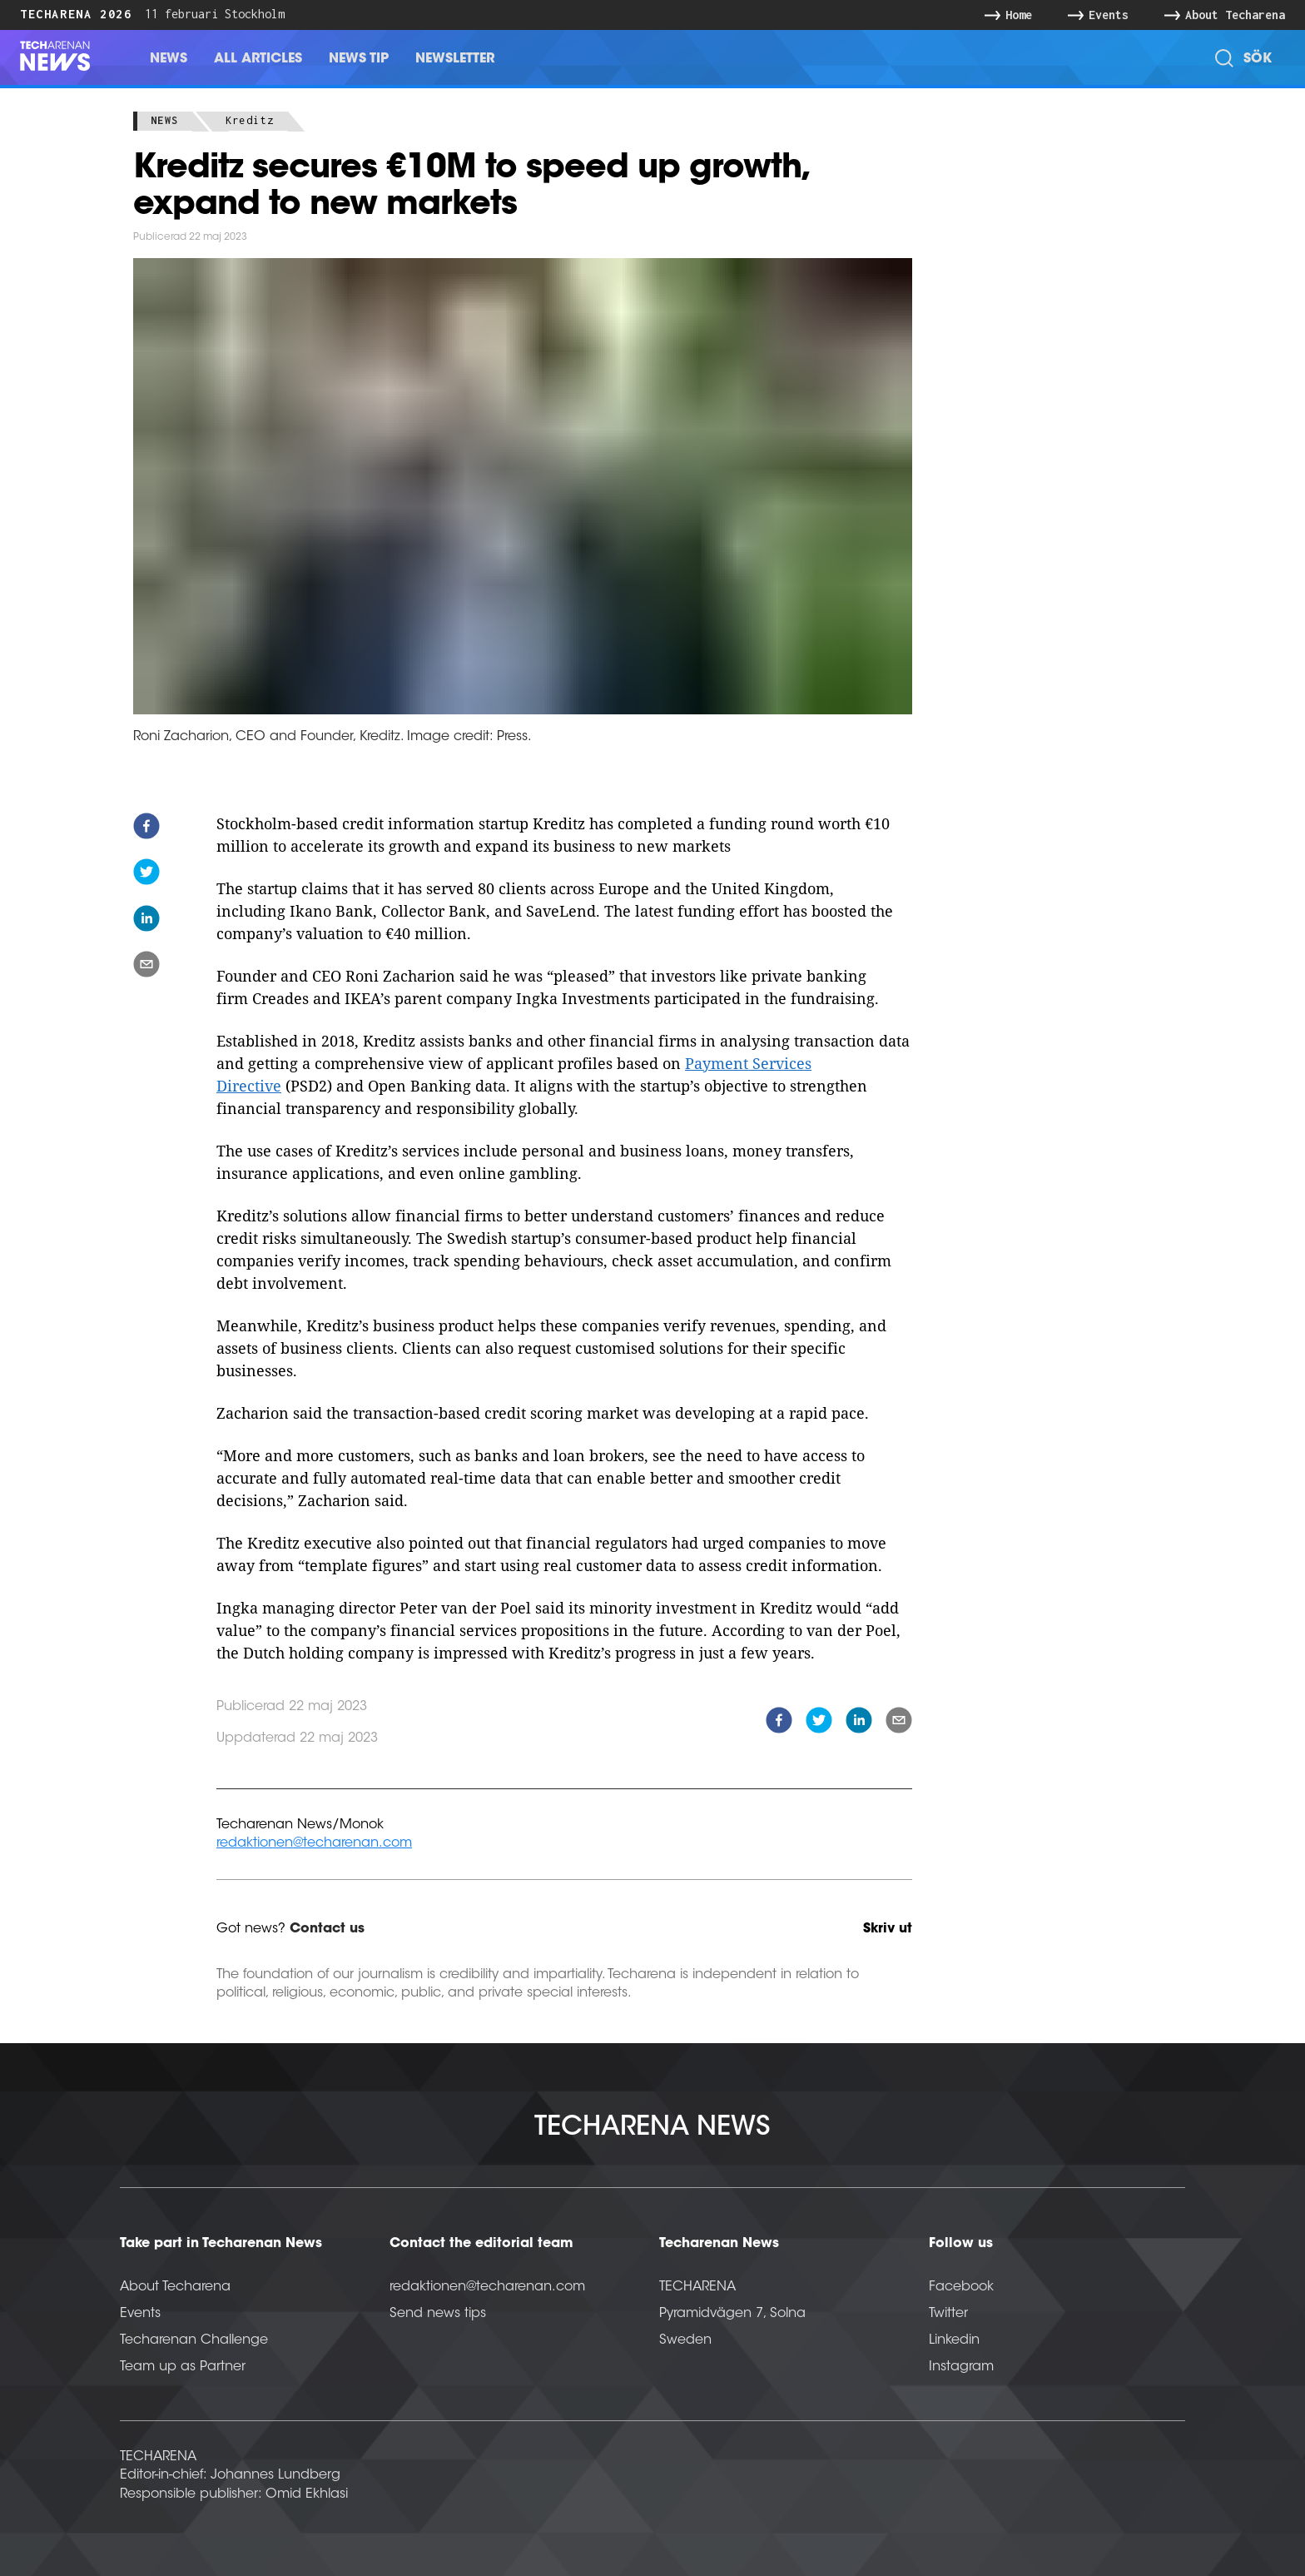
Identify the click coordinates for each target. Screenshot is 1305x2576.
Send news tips (438, 2313)
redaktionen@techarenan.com (314, 1843)
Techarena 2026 (75, 14)
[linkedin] (146, 921)
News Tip (359, 59)
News (168, 59)
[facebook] (146, 829)
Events (140, 2313)
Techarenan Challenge (194, 2340)
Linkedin (954, 2340)
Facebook (961, 2287)
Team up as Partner (183, 2367)
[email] (146, 967)
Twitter (948, 2313)
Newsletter (454, 59)
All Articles (258, 59)
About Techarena (175, 2287)
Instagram (961, 2367)
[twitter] (146, 874)
